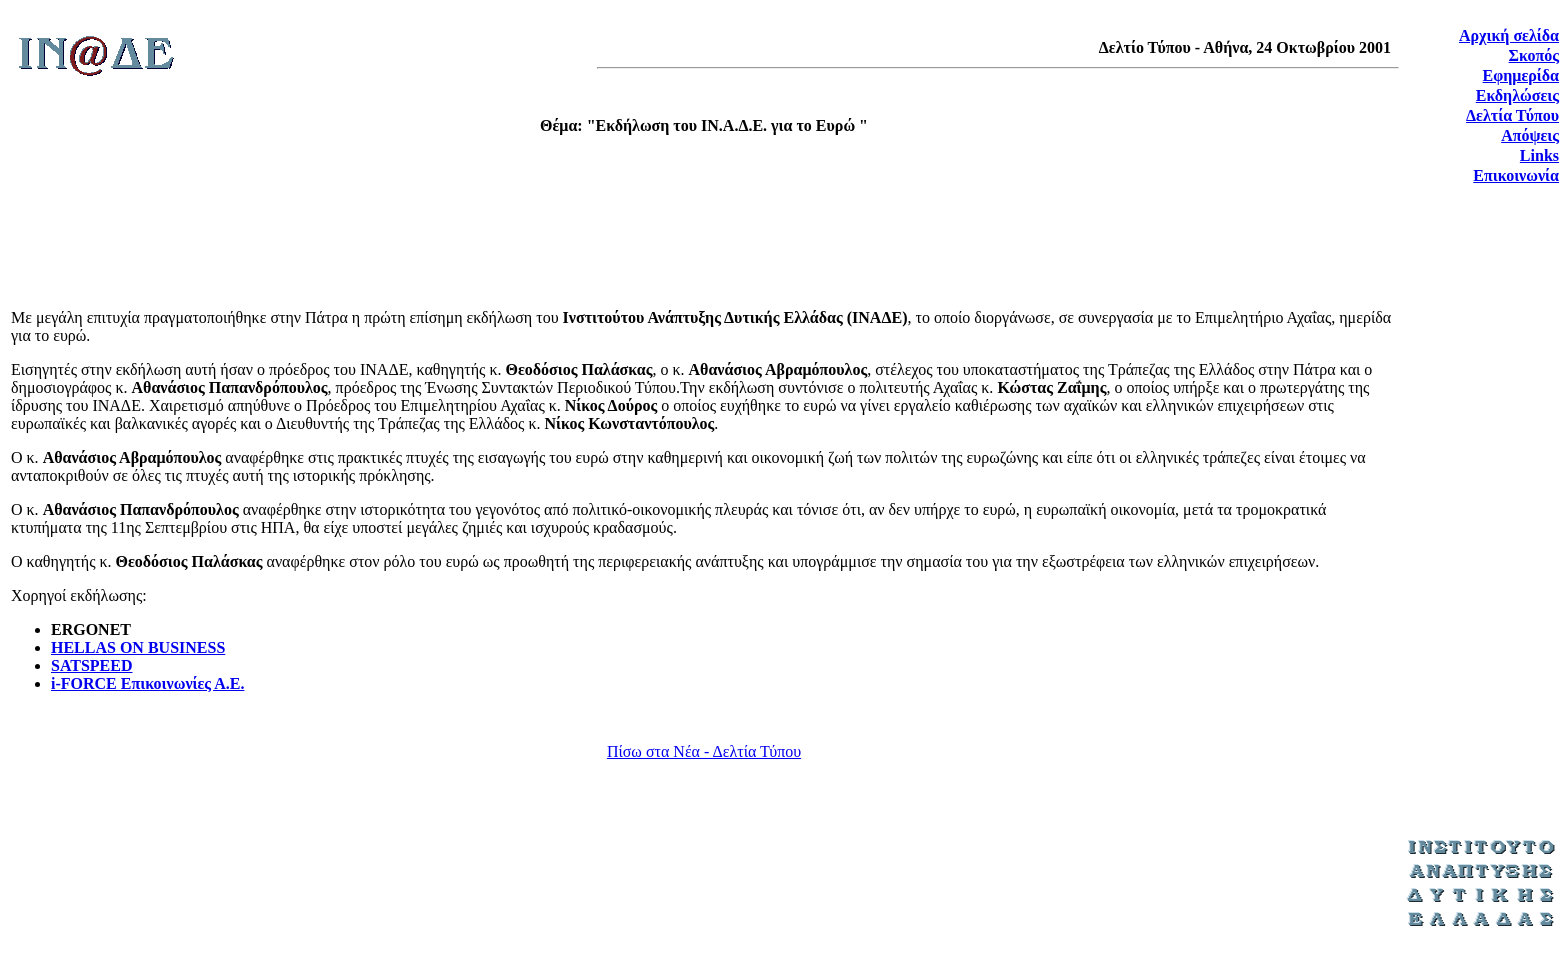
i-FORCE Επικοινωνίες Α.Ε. (147, 683)
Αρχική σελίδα (1509, 35)
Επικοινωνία (1516, 175)
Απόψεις (1530, 135)
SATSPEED (92, 665)
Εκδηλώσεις (1517, 95)
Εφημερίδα (1521, 75)
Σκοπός (1534, 55)
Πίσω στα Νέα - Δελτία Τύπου (704, 751)
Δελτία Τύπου (1512, 115)
